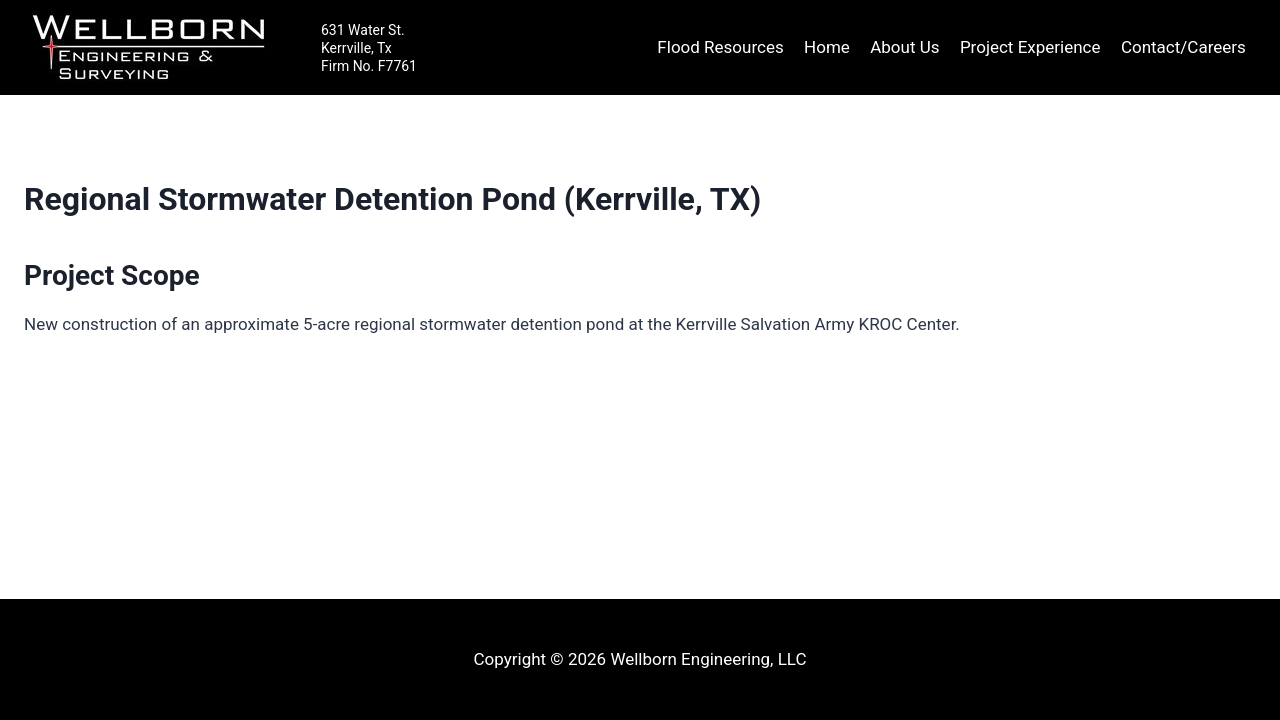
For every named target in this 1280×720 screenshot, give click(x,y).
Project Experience (1030, 47)
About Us (904, 47)
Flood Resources (720, 47)
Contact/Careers (1183, 47)
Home (827, 47)
